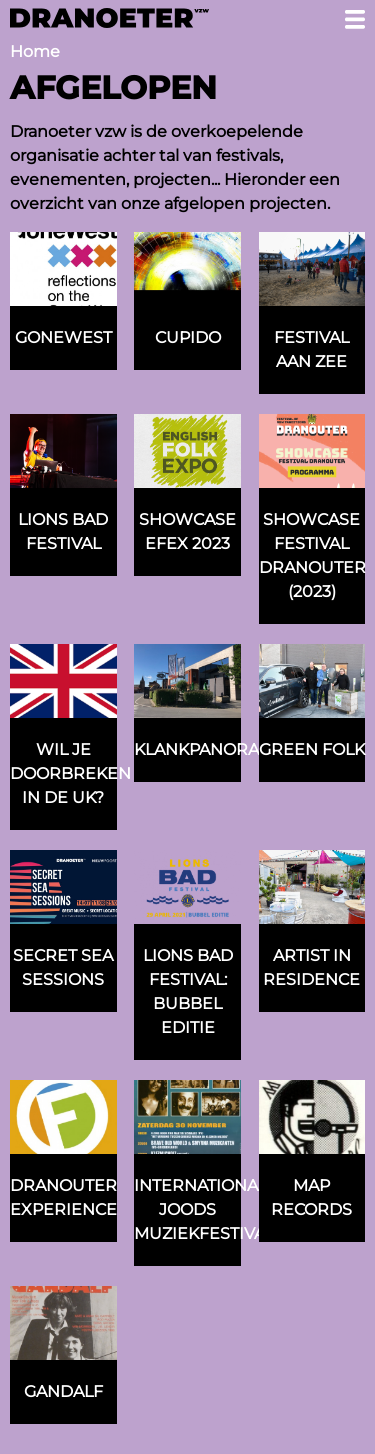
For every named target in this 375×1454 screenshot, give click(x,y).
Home (35, 51)
